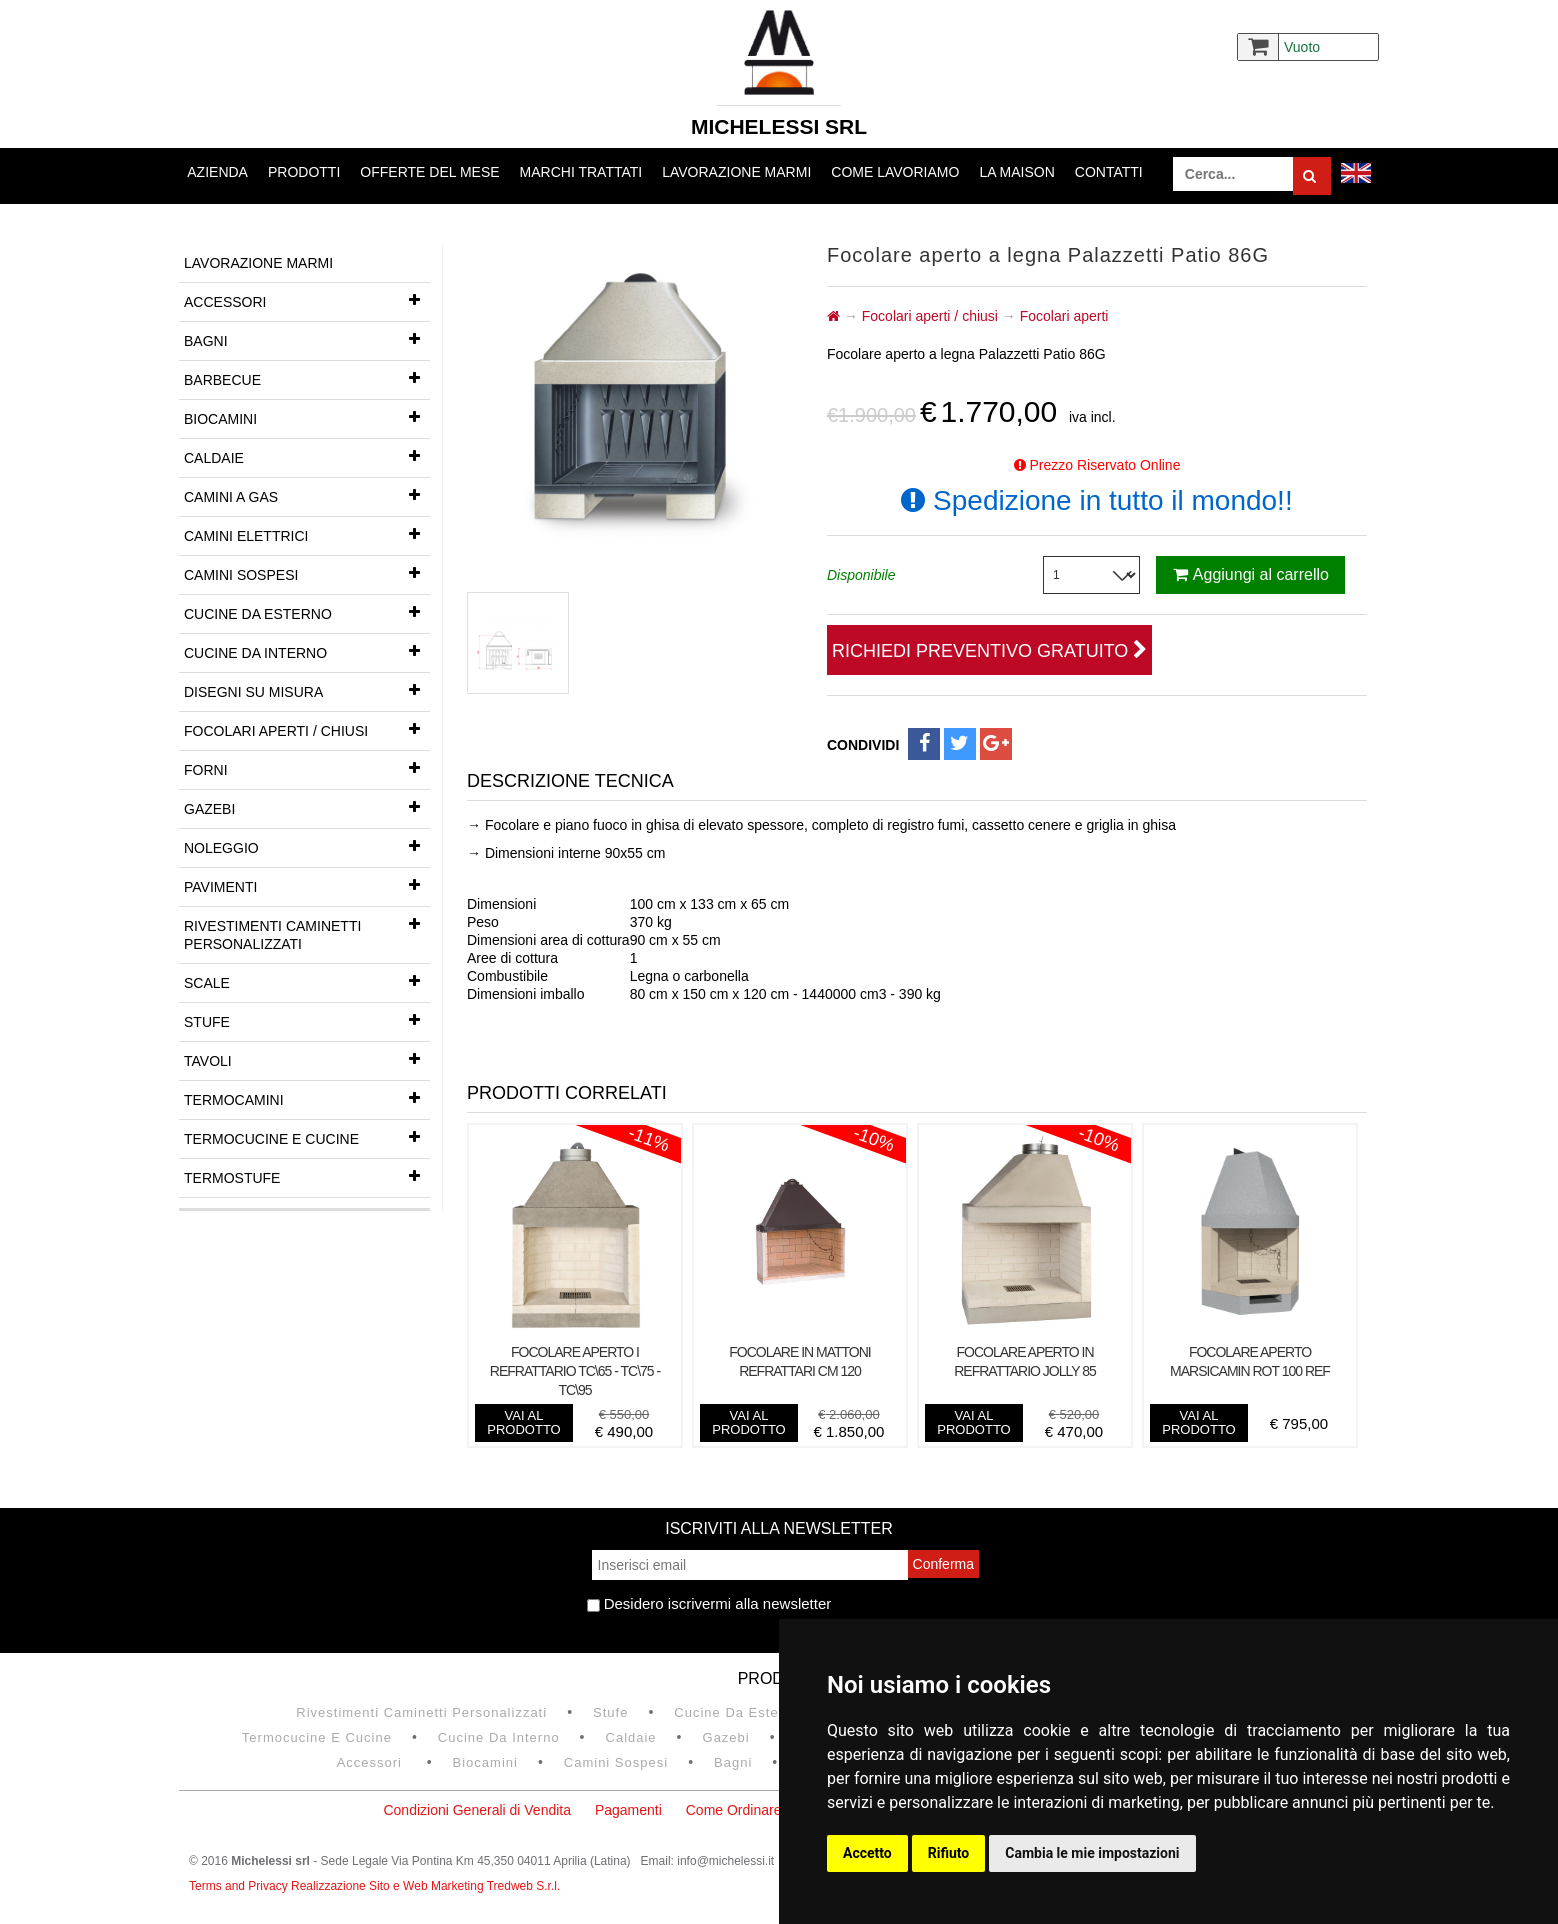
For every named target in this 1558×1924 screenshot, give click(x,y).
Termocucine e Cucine (307, 1137)
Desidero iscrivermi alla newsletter (709, 1603)
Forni (307, 768)
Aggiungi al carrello (1251, 574)
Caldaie (307, 456)
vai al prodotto (523, 1422)
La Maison (1016, 172)
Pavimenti (307, 885)
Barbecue (307, 378)
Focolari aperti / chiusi (307, 729)
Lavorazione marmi (736, 172)
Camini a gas (307, 495)
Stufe (307, 1020)
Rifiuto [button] (949, 1853)
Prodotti (304, 172)
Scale (307, 981)
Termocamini (307, 1098)
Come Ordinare (734, 1810)
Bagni (307, 339)
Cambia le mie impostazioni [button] (1092, 1853)
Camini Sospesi (307, 573)
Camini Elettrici (307, 534)
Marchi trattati (581, 172)
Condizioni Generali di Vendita (477, 1810)
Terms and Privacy (240, 1886)
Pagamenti (628, 1810)
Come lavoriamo (895, 172)
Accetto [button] (867, 1853)
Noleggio (307, 846)
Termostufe (307, 1176)
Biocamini (307, 417)
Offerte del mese (429, 172)
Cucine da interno (307, 651)
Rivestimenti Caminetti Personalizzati (307, 929)
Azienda (217, 172)
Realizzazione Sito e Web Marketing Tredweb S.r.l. (425, 1886)
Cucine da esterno (307, 612)
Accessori (307, 300)
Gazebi (307, 807)
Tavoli (307, 1059)
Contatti (1109, 172)
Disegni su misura (307, 690)
